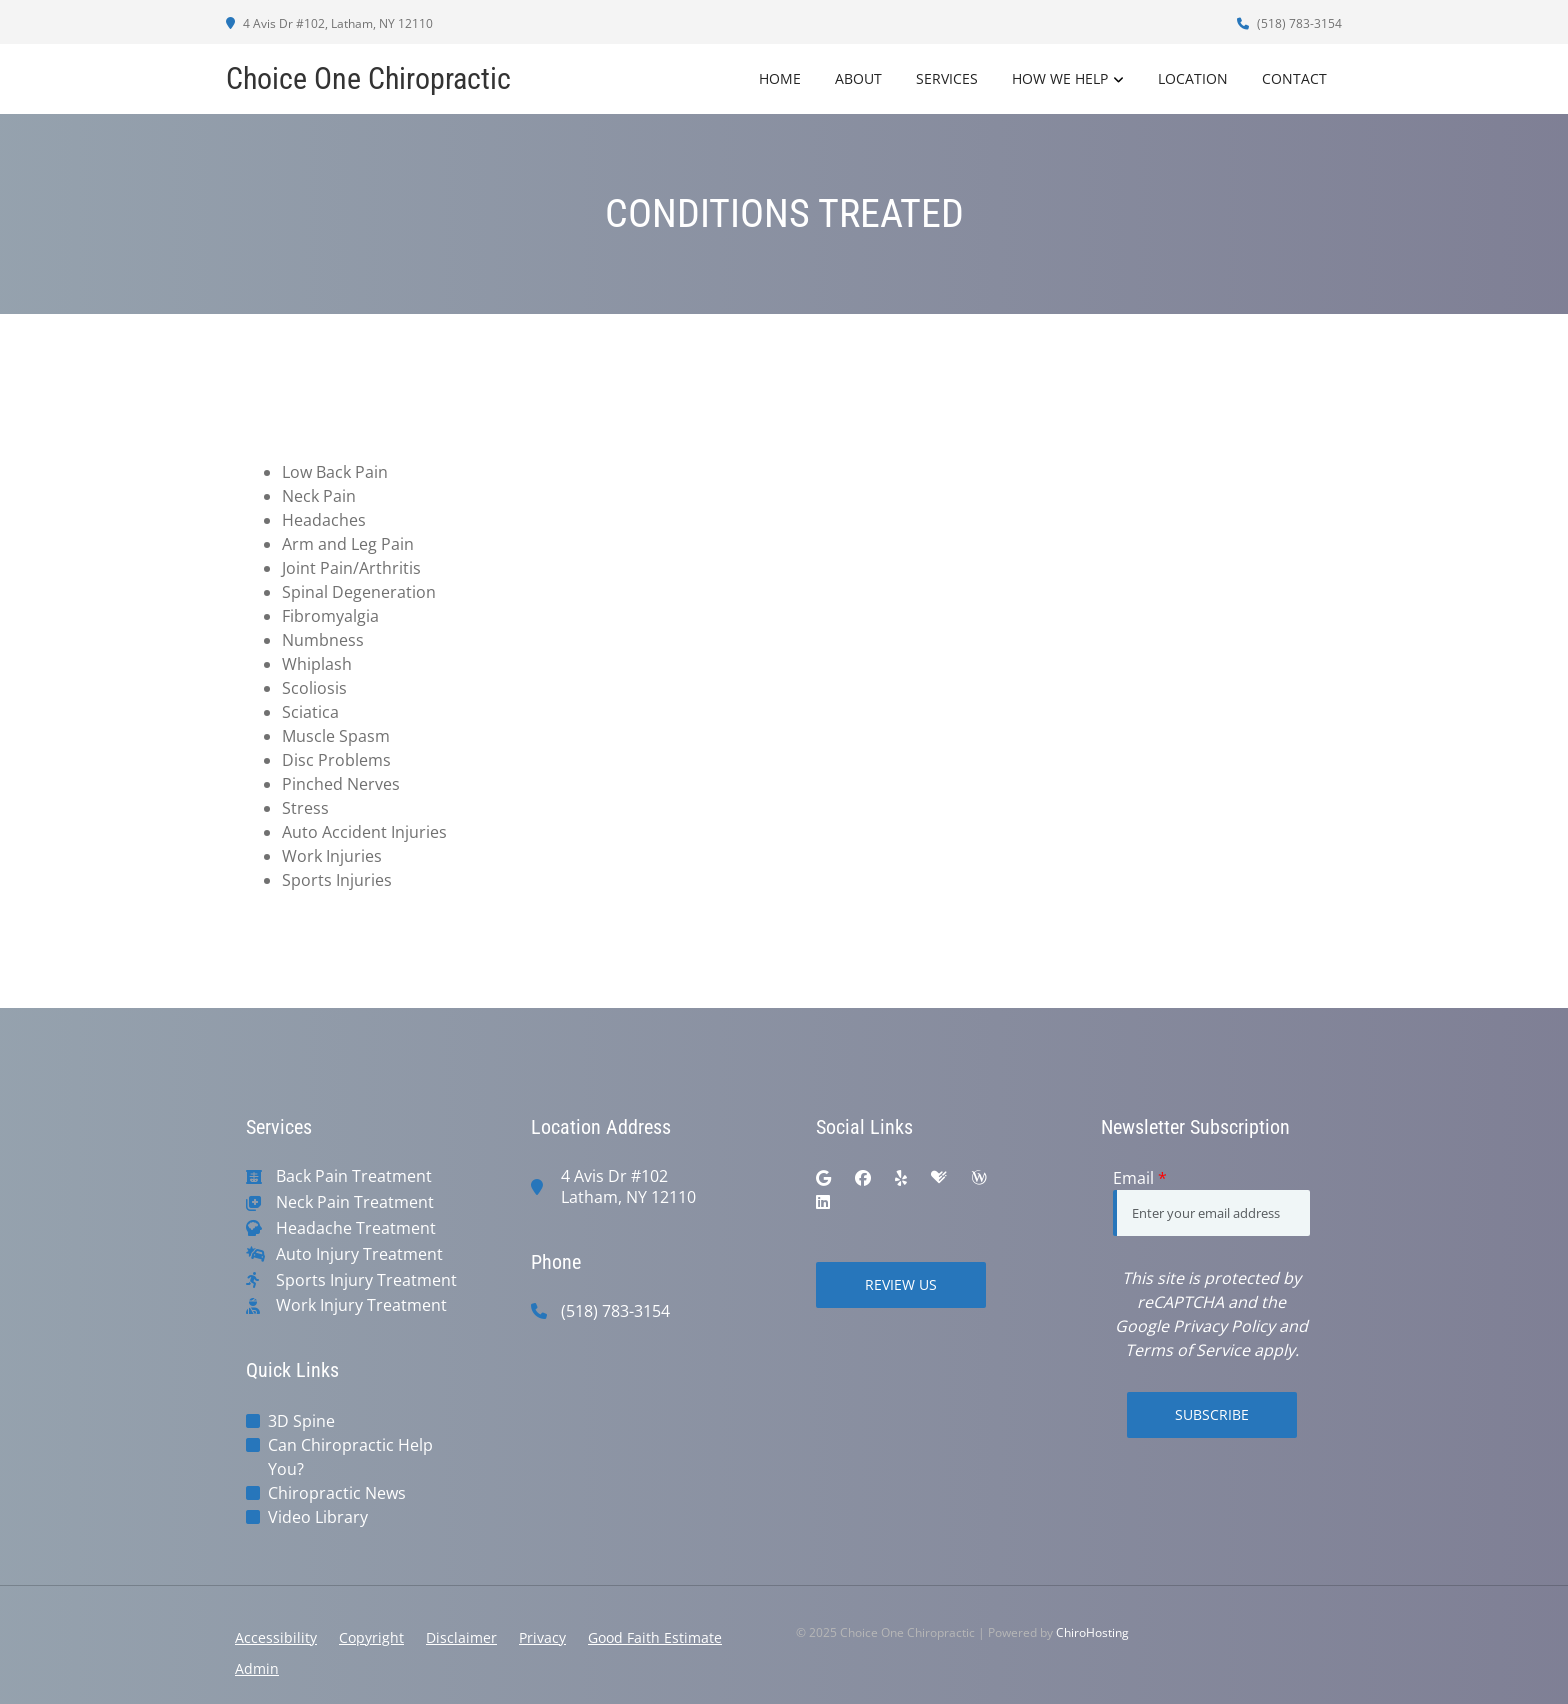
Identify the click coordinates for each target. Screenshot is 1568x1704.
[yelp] (901, 1178)
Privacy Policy (1224, 1326)
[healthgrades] (939, 1178)
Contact (1294, 78)
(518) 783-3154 (1289, 23)
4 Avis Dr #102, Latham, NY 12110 (329, 23)
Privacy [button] (542, 1637)
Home (780, 78)
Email (1140, 1178)
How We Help (1060, 78)
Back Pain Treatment (354, 1176)
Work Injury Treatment (361, 1305)
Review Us (901, 1284)
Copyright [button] (371, 1637)
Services (947, 78)
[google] (823, 1178)
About (858, 78)
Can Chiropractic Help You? (350, 1457)
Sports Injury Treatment (366, 1280)
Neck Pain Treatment (355, 1202)
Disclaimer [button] (461, 1637)
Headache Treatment (356, 1228)
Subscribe (1212, 1414)
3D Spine (301, 1421)
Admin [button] (257, 1668)
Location (1193, 78)
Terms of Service (1187, 1350)
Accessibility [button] (276, 1637)
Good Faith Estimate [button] (655, 1637)
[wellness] (979, 1178)
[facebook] (863, 1178)
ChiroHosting (1092, 1632)
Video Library (318, 1517)
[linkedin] (823, 1202)
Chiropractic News (337, 1493)
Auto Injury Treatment (359, 1254)
